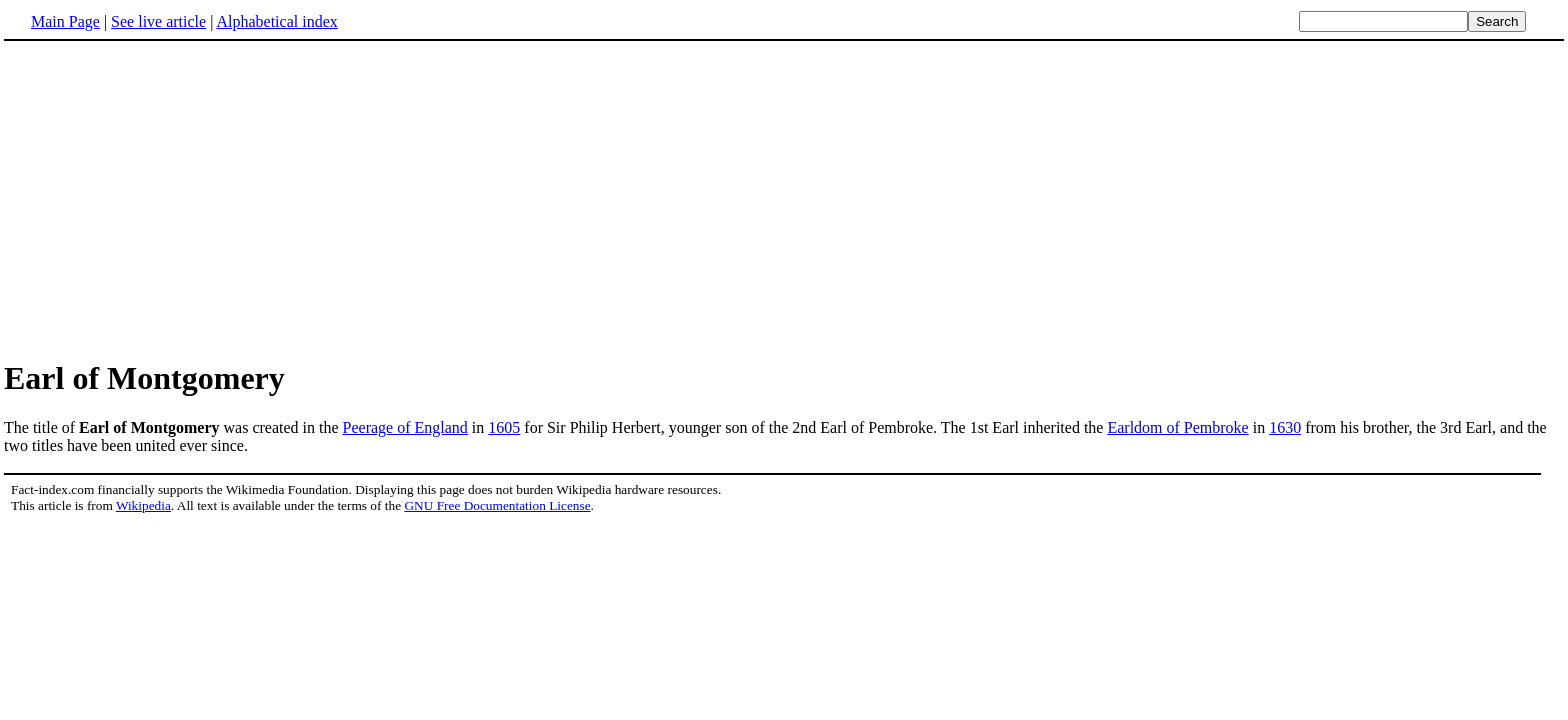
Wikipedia (143, 505)
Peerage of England (405, 427)
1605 (504, 427)
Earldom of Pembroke (1177, 427)
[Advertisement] (172, 199)
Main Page (65, 21)
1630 (1285, 427)
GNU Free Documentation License (497, 505)
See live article (158, 21)
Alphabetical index (276, 21)
